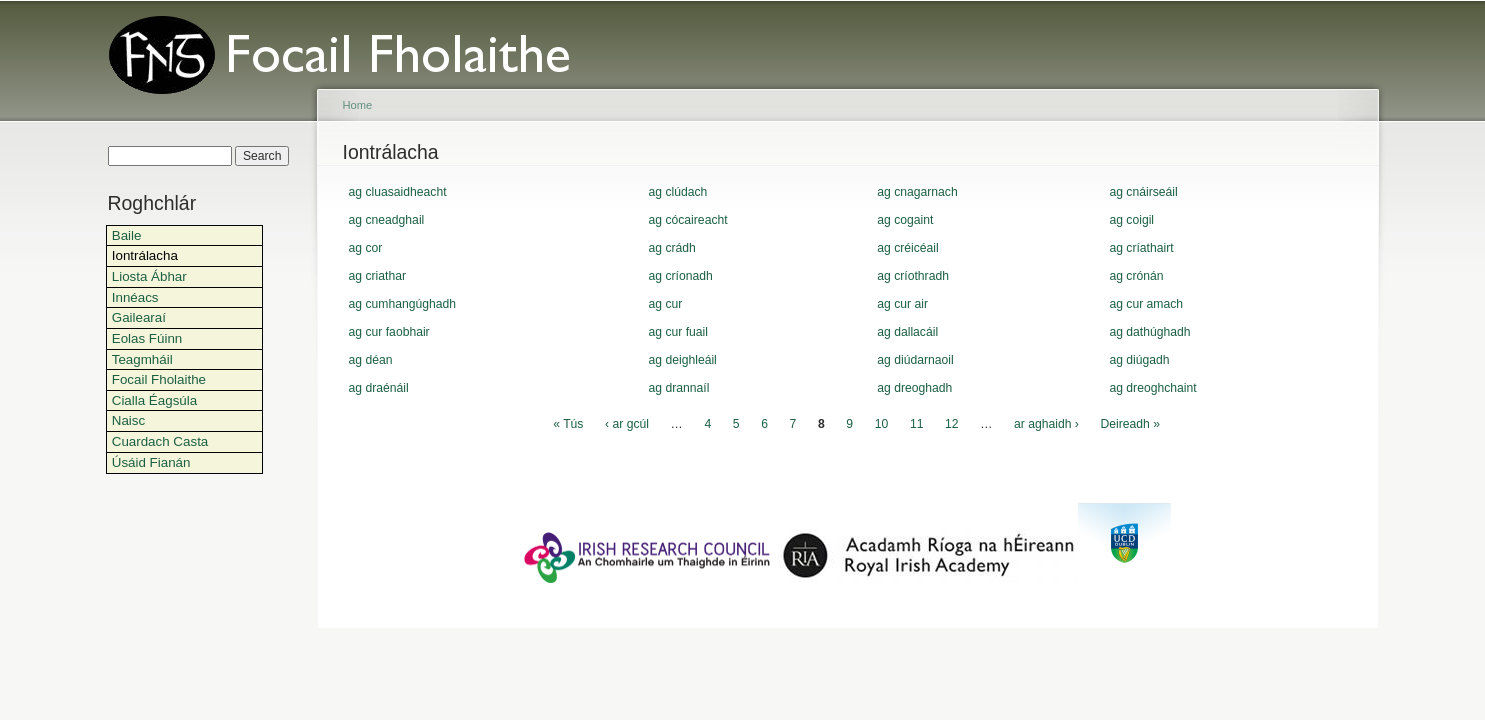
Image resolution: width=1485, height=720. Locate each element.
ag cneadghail (387, 220)
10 (882, 424)
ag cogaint (905, 220)
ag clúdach (678, 192)
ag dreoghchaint (1152, 388)
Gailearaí (139, 317)
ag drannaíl (679, 388)
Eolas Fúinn (147, 338)
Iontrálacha (145, 255)
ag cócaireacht (688, 220)
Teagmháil (142, 359)
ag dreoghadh (914, 388)
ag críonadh (681, 276)
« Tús (568, 424)
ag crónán (1136, 276)
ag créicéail (908, 248)
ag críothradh (913, 276)
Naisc (128, 420)
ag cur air (902, 304)
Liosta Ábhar (149, 276)
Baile (127, 235)
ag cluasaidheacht (398, 192)
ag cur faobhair (389, 332)
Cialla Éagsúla (154, 400)
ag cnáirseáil (1143, 192)
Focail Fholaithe (159, 379)
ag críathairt (1141, 248)
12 (952, 424)
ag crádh (672, 248)
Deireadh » (1130, 424)
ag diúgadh (1139, 360)
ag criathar (377, 276)
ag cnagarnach (917, 192)
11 (917, 424)
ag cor (366, 248)
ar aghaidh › (1046, 424)
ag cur (666, 304)
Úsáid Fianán (151, 462)
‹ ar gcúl (627, 424)
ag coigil (1131, 220)
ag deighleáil (683, 360)
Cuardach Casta (160, 441)
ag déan (371, 360)
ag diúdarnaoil (915, 360)
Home (358, 105)
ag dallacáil (907, 332)
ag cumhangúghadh (402, 304)
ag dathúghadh (1149, 332)
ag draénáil (379, 388)
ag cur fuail (678, 332)
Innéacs (135, 297)
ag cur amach (1146, 304)
